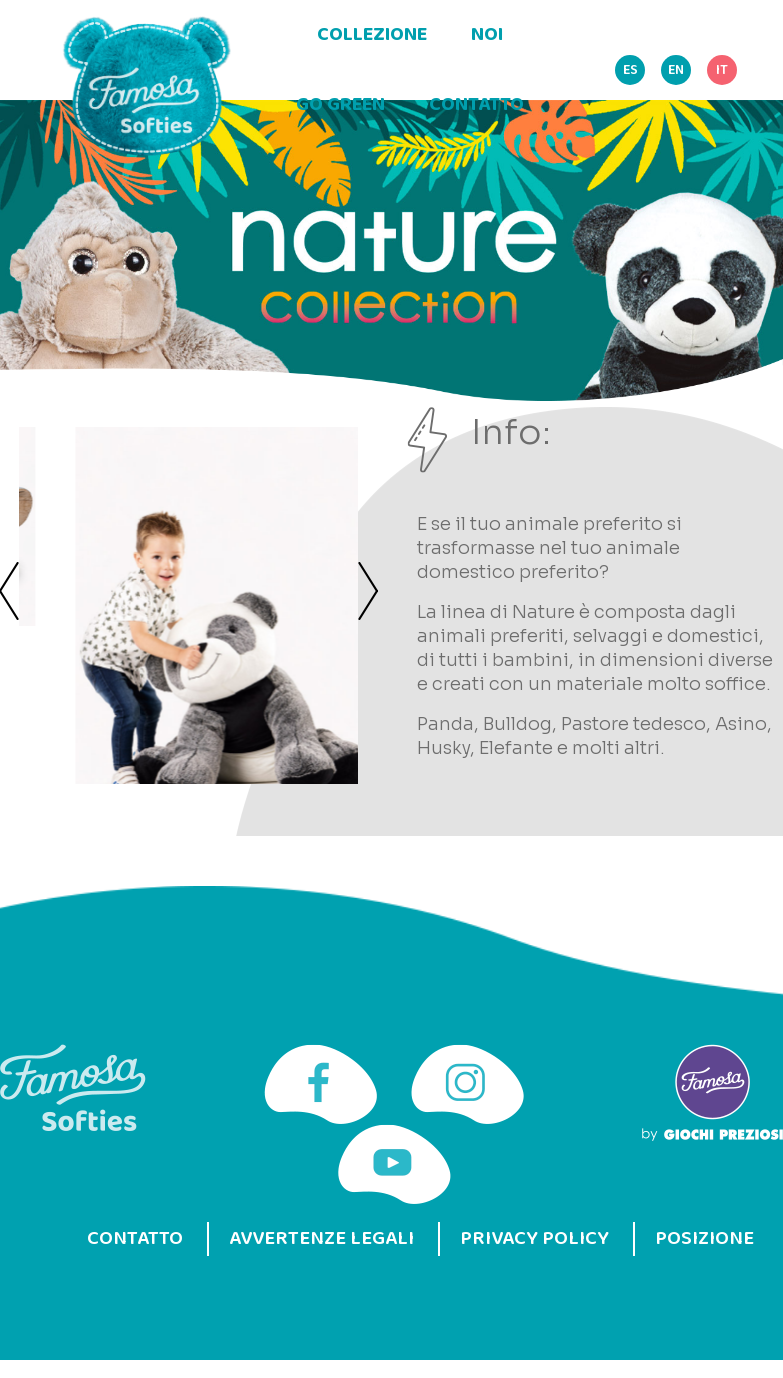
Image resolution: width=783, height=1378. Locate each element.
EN (676, 70)
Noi (487, 35)
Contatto (476, 105)
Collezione (372, 35)
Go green (340, 105)
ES (630, 70)
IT (722, 70)
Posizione (704, 1239)
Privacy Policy (534, 1239)
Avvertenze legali (321, 1239)
